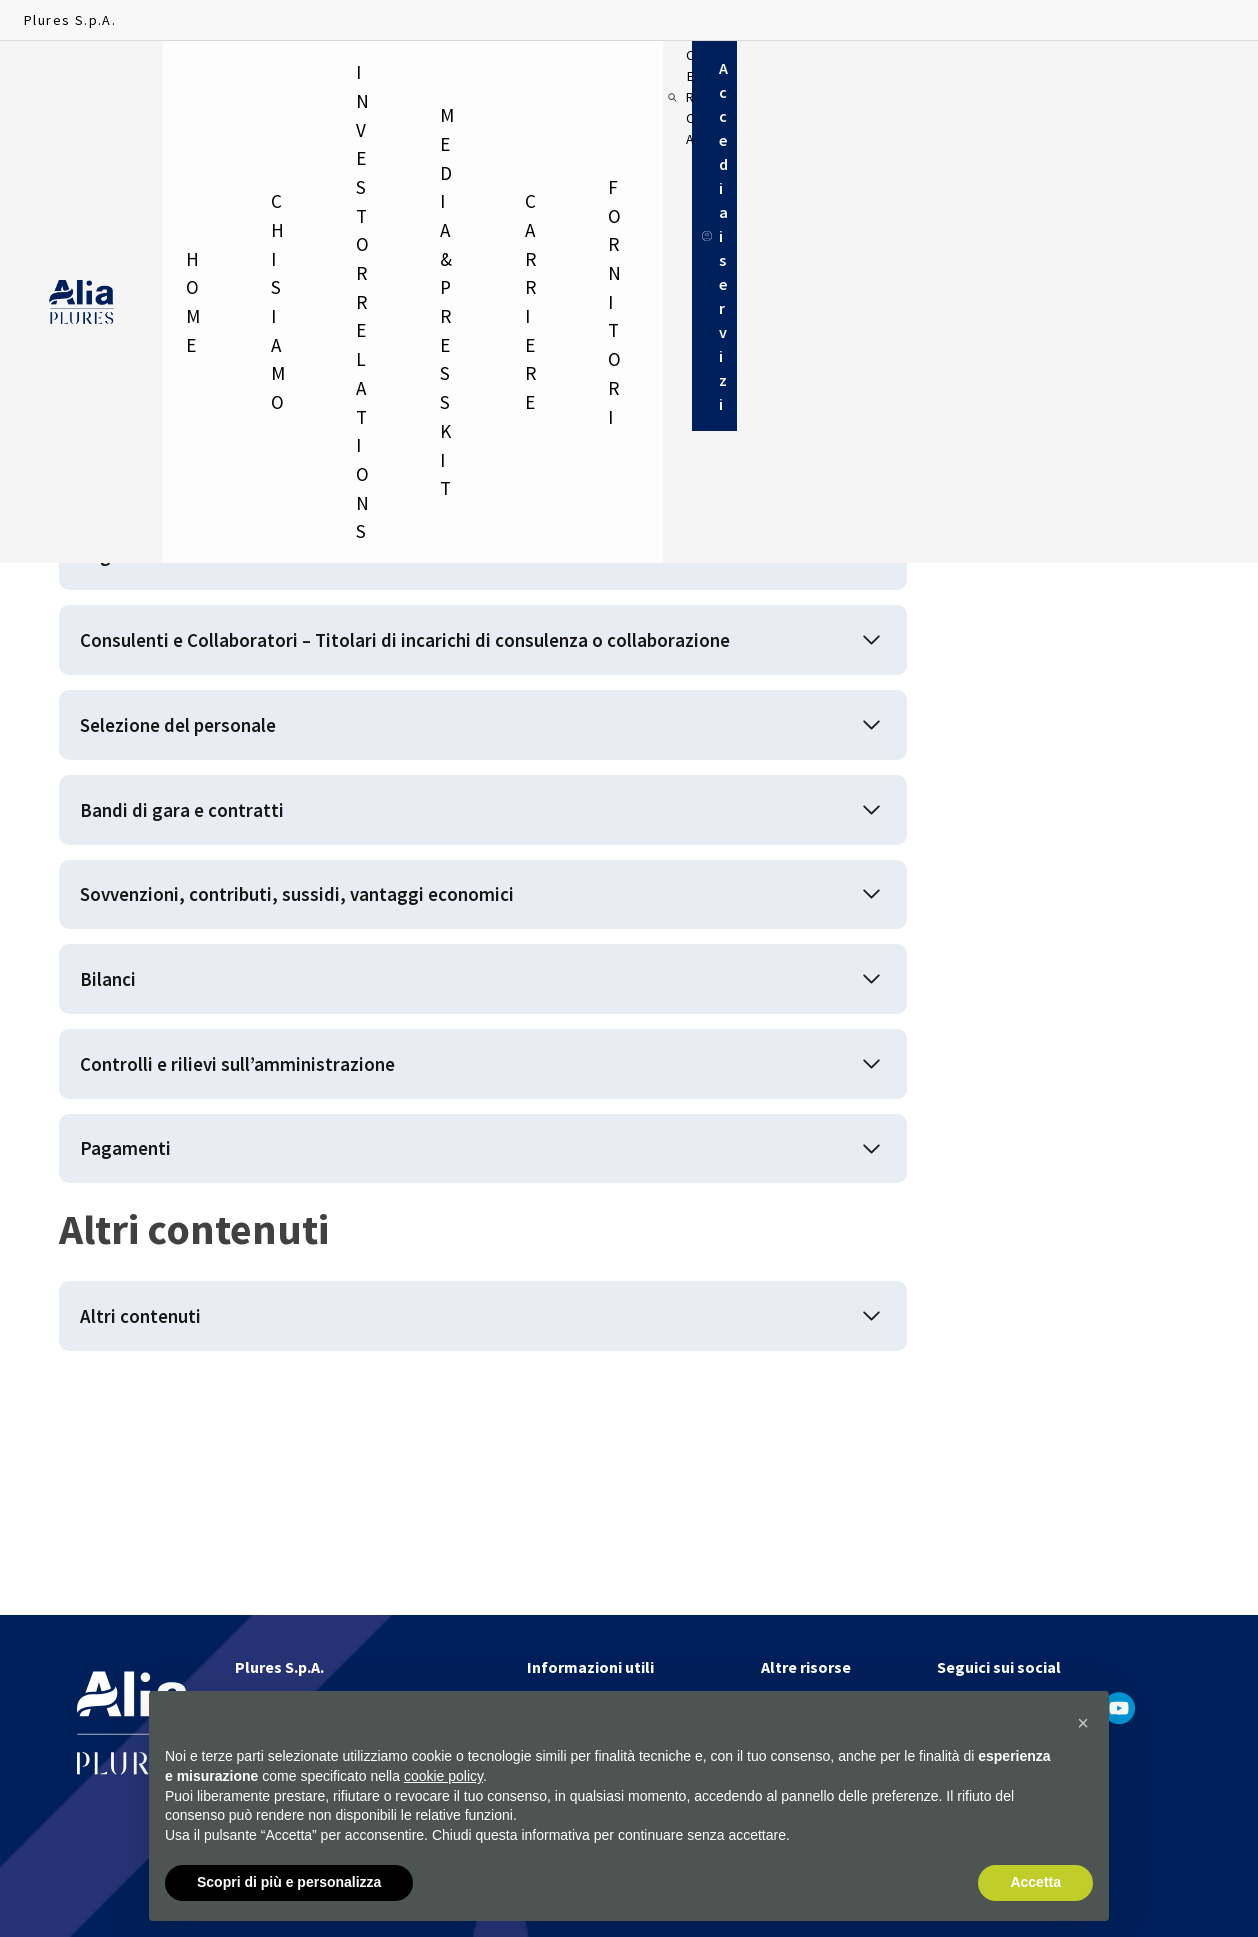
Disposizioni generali (190, 478)
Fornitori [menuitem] (876, 80)
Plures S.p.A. (70, 20)
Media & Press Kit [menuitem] (616, 80)
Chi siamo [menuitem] (285, 80)
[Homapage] (81, 81)
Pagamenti (139, 1322)
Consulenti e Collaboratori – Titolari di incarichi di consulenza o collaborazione (409, 698)
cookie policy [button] (443, 1776)
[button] (1083, 1724)
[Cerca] (1007, 80)
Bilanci (118, 1120)
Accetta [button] (1035, 1883)
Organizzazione (163, 579)
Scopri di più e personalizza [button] (289, 1883)
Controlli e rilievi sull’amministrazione (280, 1221)
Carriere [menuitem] (764, 80)
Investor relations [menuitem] (412, 80)
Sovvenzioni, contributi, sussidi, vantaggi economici (350, 1019)
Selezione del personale (210, 817)
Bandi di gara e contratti (207, 918)
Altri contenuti (158, 1506)
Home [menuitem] (199, 80)
